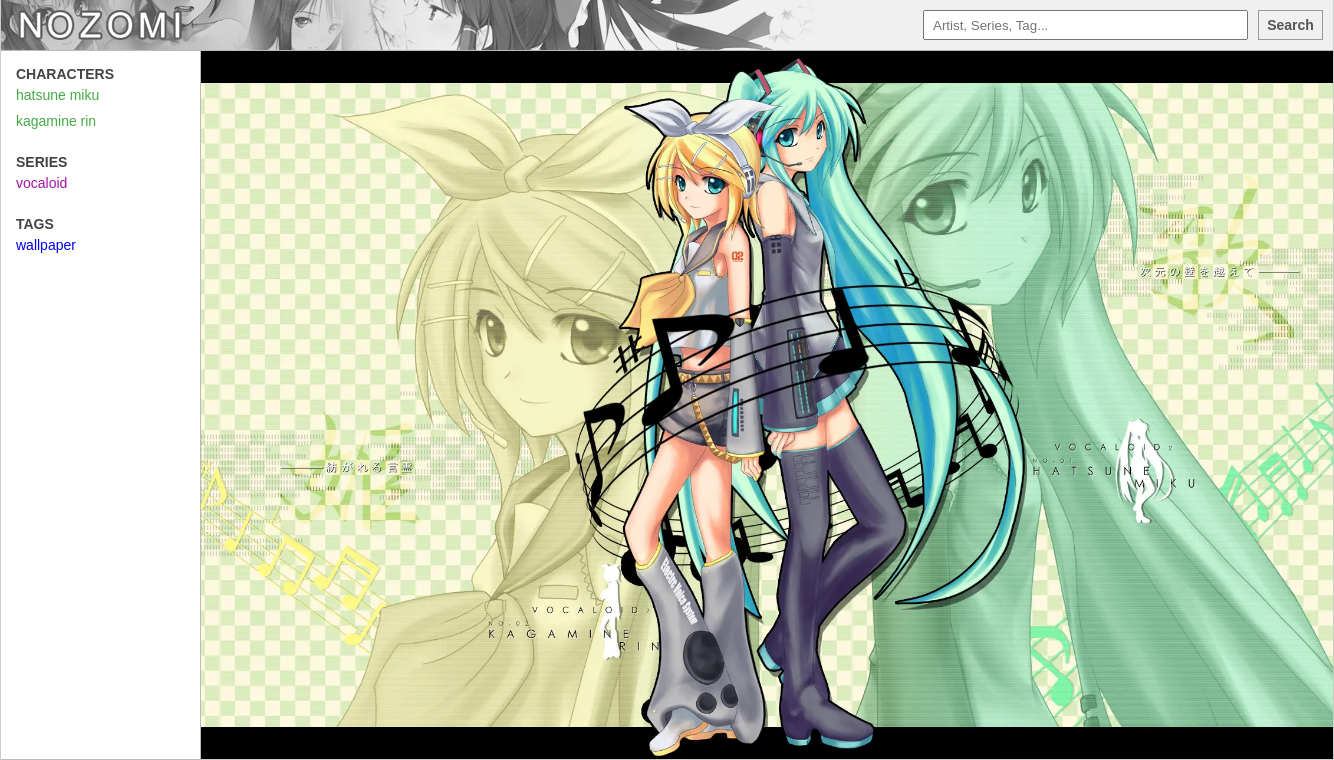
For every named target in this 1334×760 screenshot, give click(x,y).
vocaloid (41, 183)
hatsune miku (57, 95)
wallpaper (46, 245)
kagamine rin (56, 121)
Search (1290, 25)
